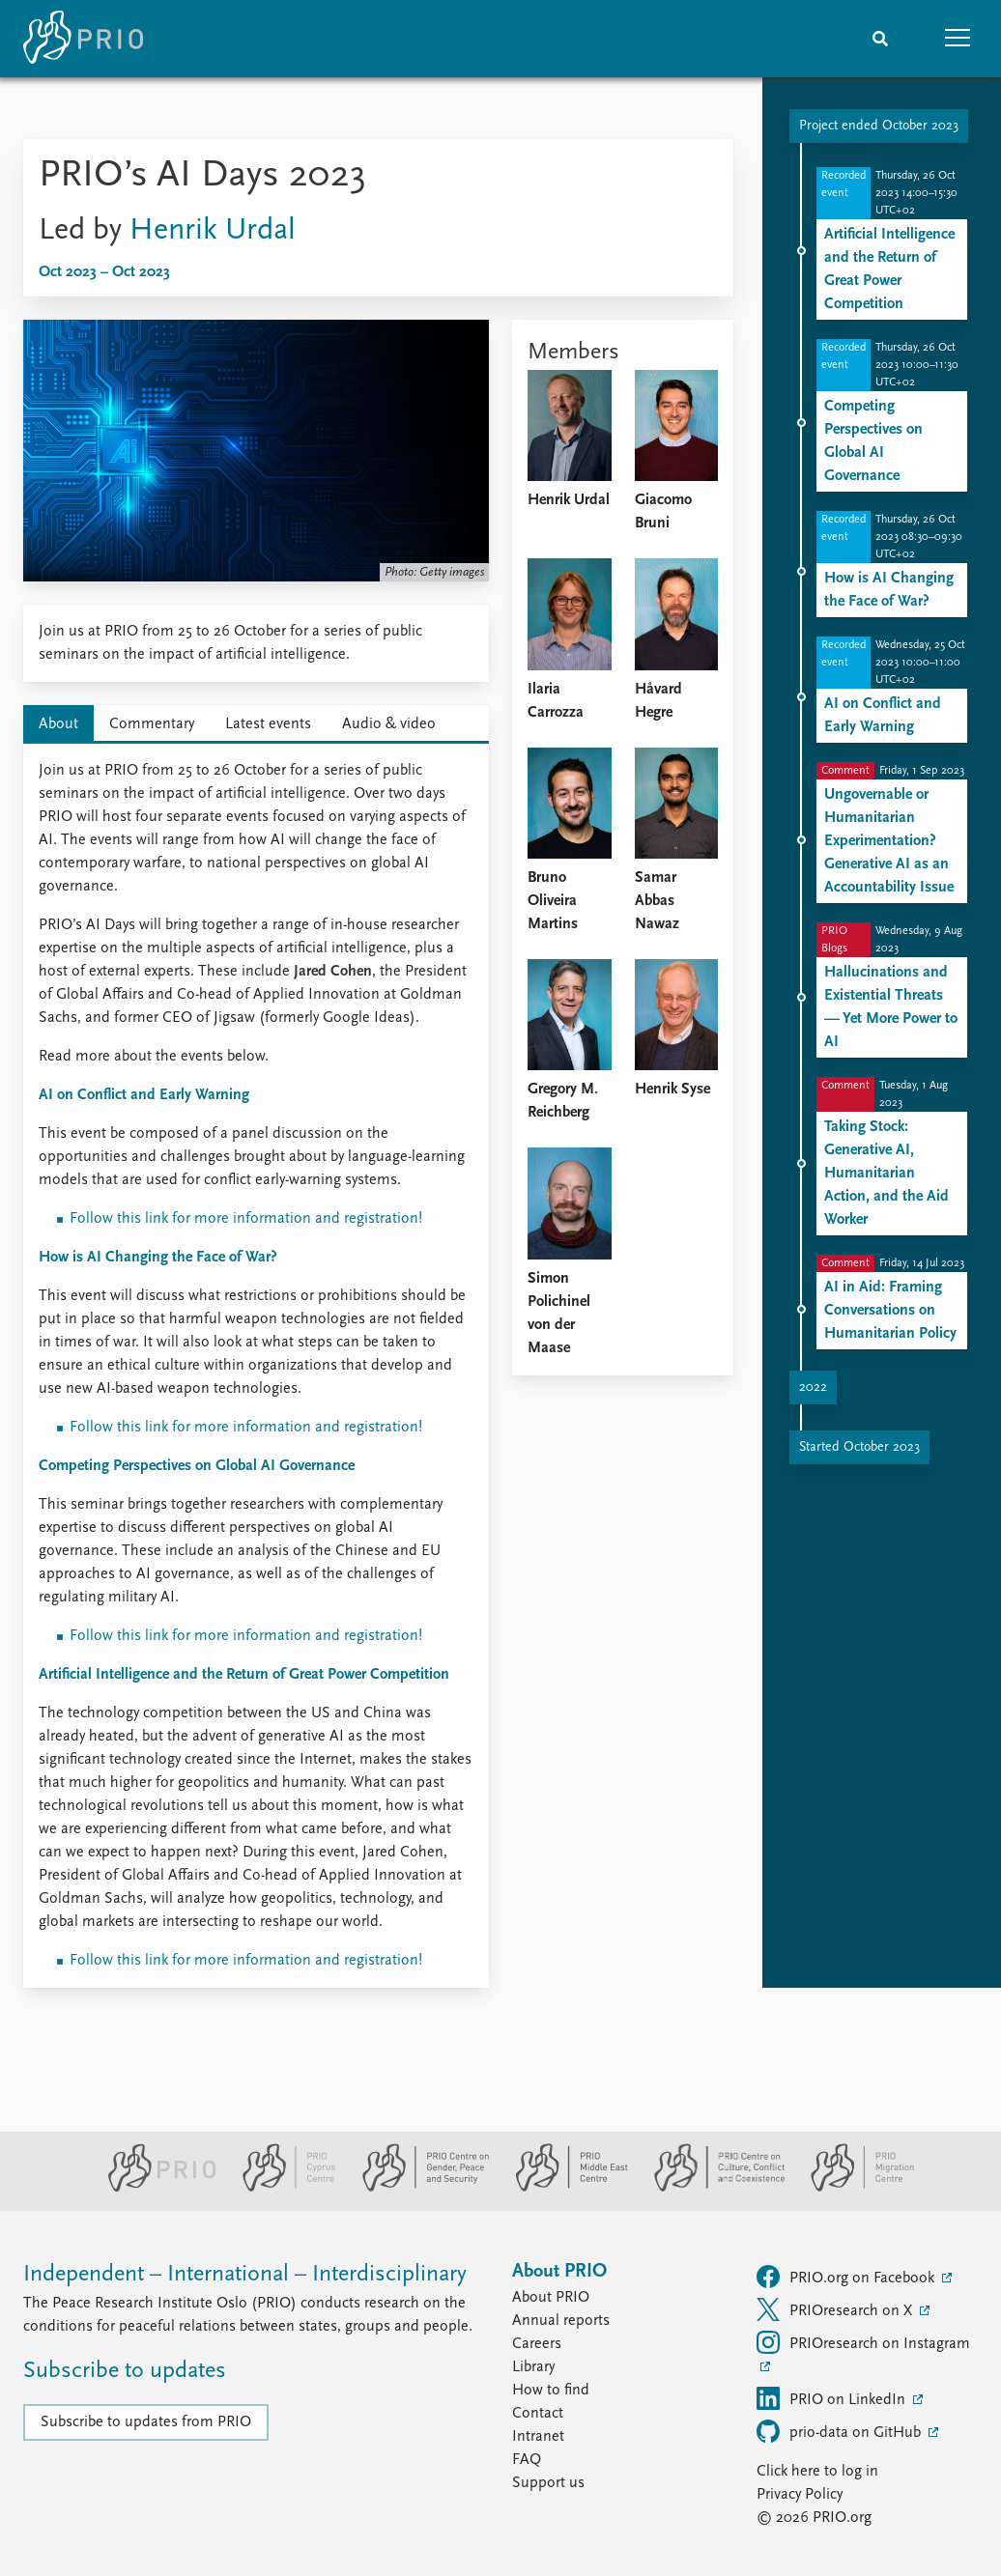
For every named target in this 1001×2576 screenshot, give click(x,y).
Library (533, 2367)
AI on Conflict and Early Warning (144, 1095)
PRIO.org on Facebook (847, 2276)
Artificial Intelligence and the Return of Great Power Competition (244, 1675)
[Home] (83, 38)
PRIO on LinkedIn (833, 2398)
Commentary (151, 724)
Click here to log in (817, 2471)
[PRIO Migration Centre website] (852, 2187)
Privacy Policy (800, 2495)
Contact (537, 2413)
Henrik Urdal (212, 230)
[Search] (880, 38)
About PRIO (550, 2298)
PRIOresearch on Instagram (863, 2342)
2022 (813, 1387)
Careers (536, 2344)
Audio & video (389, 724)
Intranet (538, 2437)
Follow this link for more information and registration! (246, 1219)
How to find (550, 2390)
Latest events (268, 724)
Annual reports (561, 2321)
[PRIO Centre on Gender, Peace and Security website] (418, 2187)
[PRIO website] (154, 2187)
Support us (548, 2483)
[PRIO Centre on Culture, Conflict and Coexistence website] (711, 2187)
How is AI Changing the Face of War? (158, 1257)
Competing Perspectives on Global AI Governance (197, 1466)
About (58, 724)
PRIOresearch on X (836, 2309)
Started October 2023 (859, 1447)
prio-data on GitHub (841, 2431)
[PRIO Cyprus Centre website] (281, 2187)
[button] (957, 38)
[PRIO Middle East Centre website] (564, 2187)
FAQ (526, 2460)
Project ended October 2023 (878, 126)
